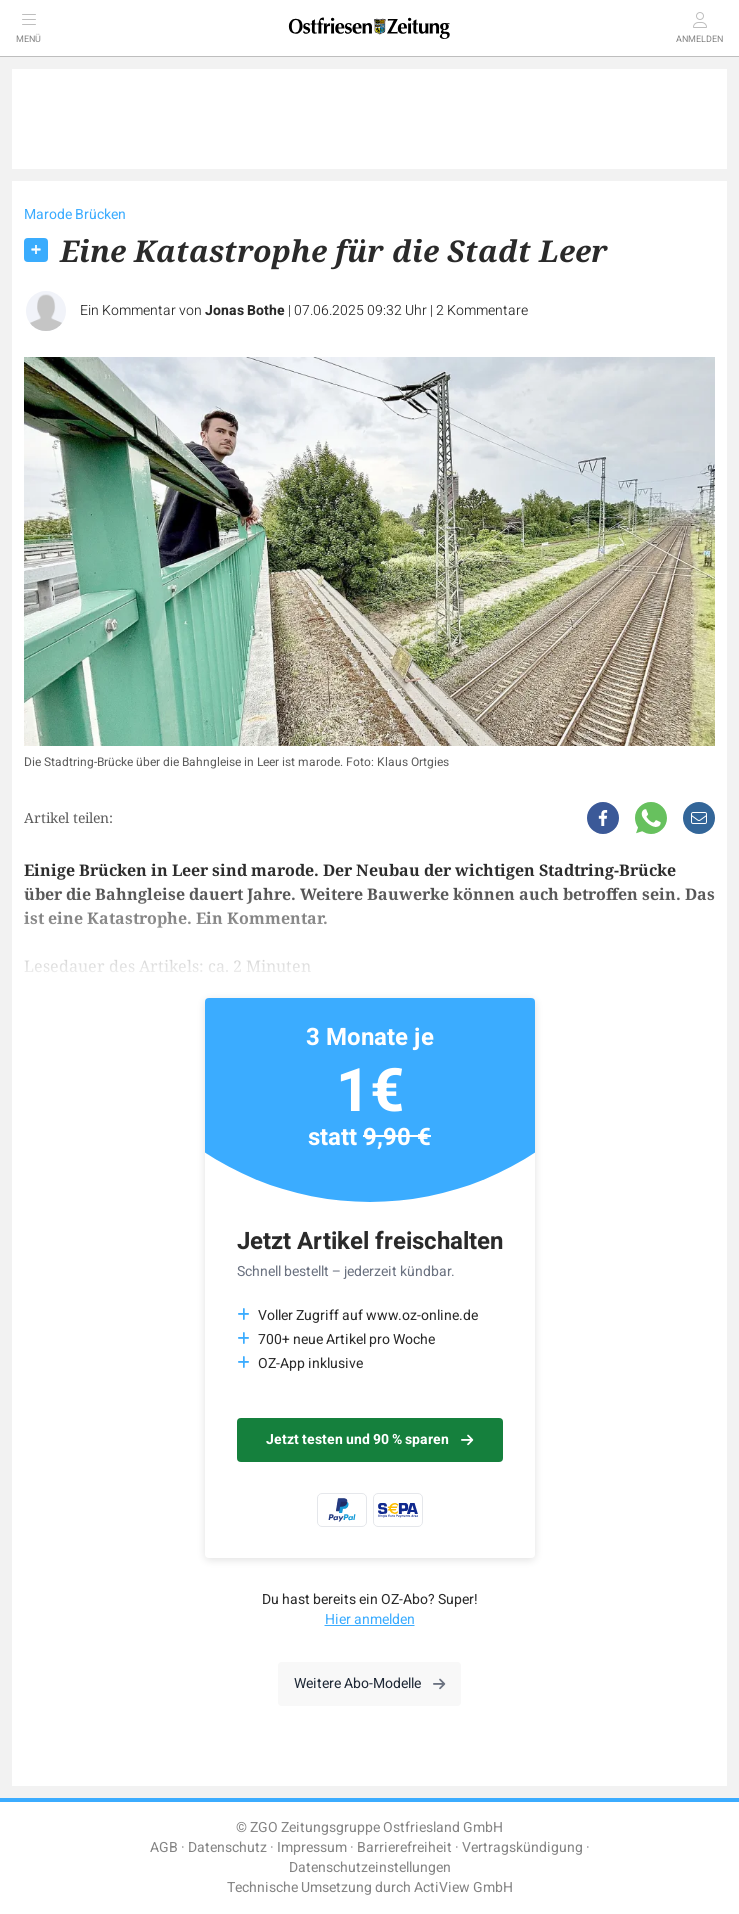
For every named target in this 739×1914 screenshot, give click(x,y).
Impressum (312, 1847)
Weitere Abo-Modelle (369, 1683)
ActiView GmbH (463, 1887)
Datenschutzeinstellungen (370, 1867)
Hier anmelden (370, 1619)
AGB (164, 1847)
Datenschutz (227, 1847)
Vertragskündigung (522, 1847)
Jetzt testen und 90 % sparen (369, 1439)
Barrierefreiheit (404, 1847)
